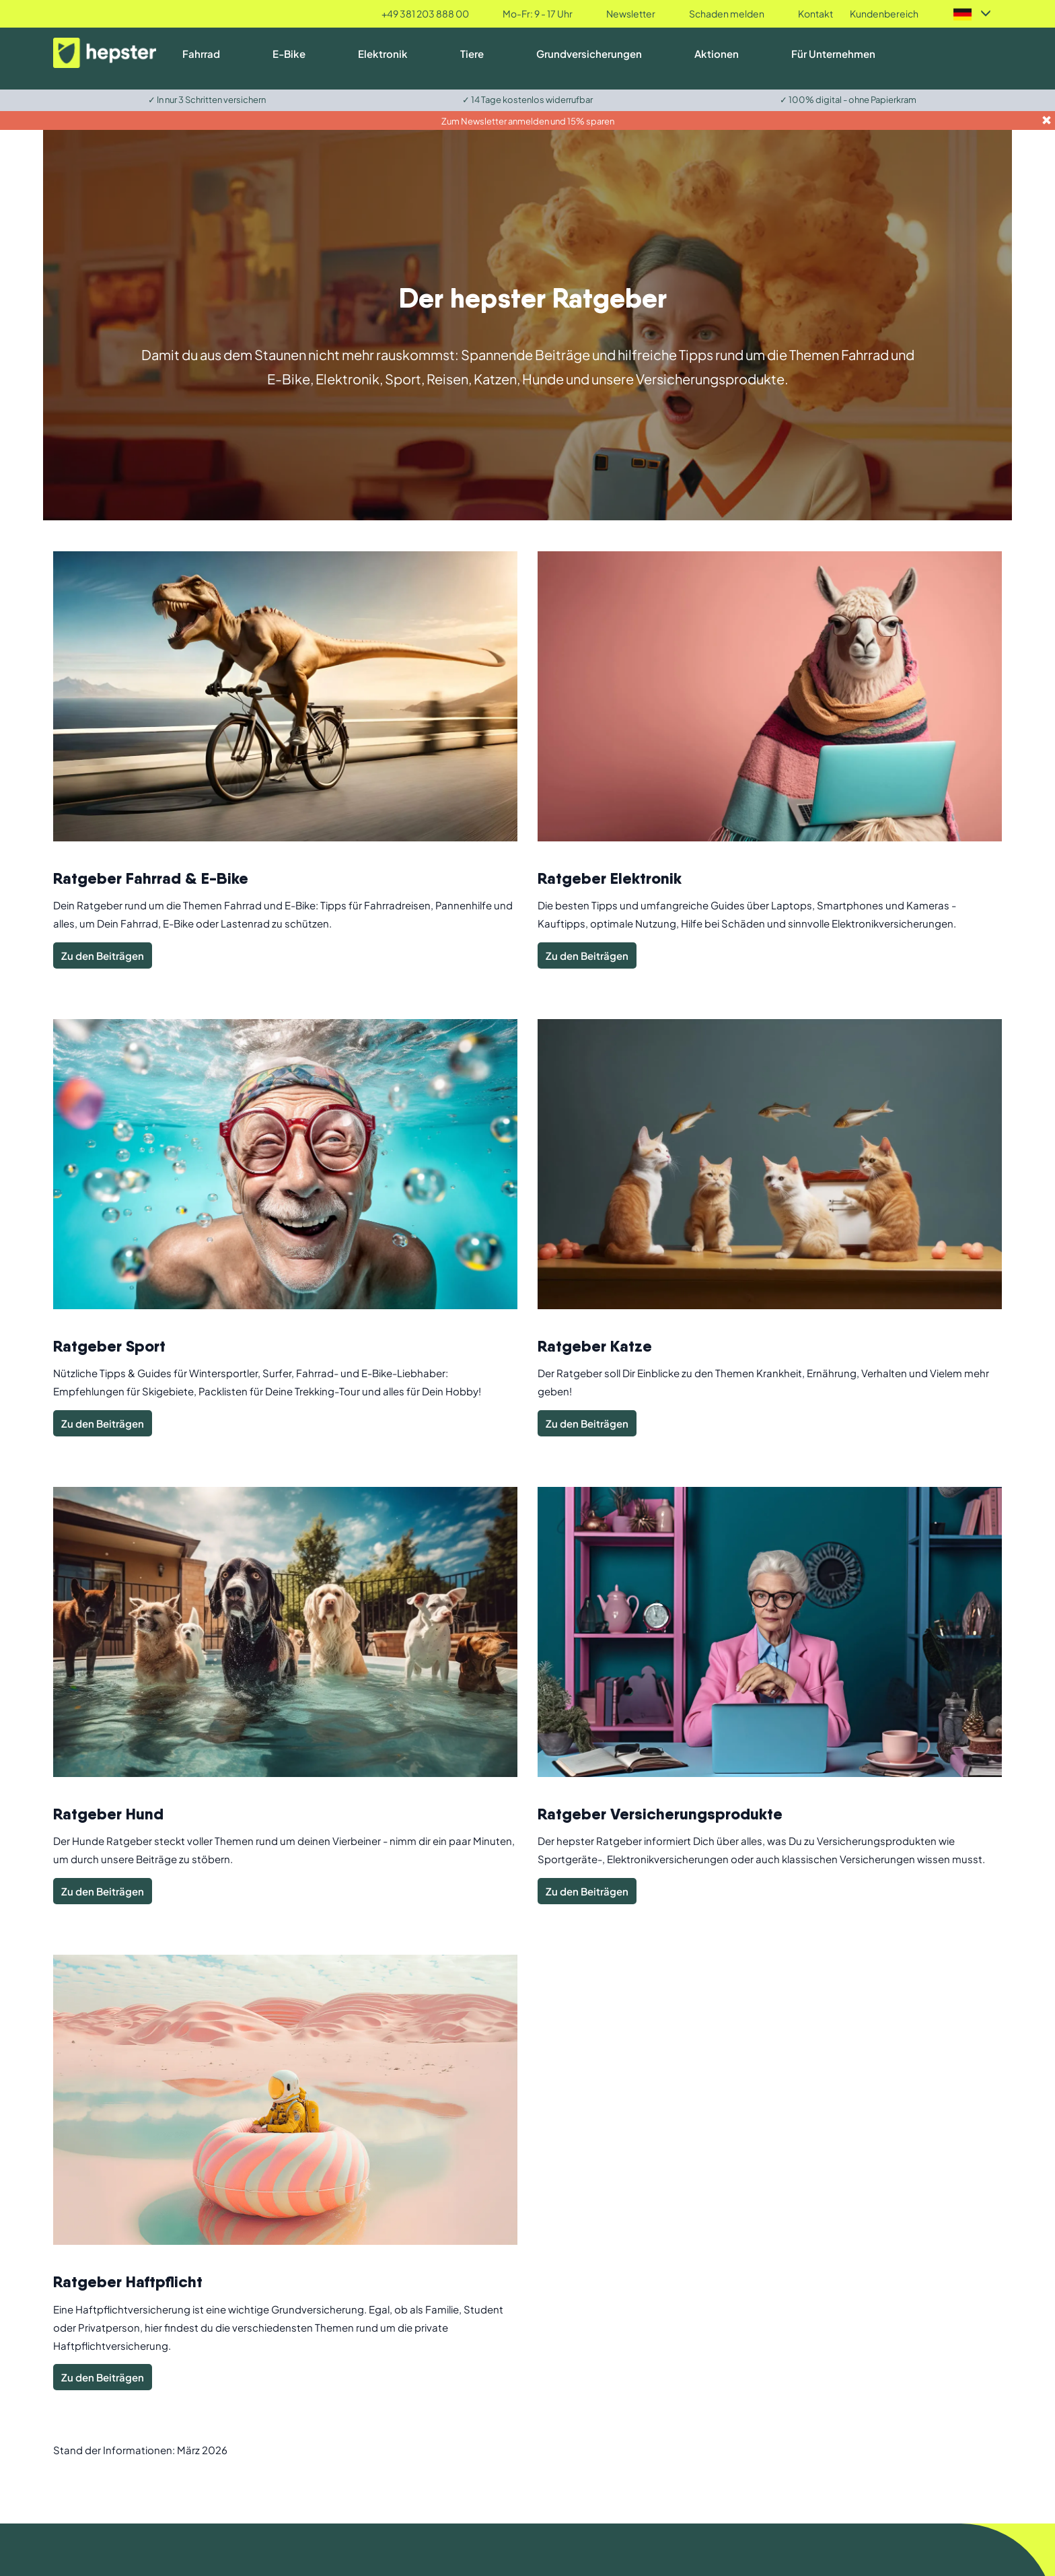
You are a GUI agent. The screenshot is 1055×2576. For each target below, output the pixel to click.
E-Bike (288, 53)
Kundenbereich (884, 13)
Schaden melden (726, 13)
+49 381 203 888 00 (425, 13)
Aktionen (716, 53)
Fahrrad (201, 53)
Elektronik (383, 53)
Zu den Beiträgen (102, 955)
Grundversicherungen (589, 53)
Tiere (472, 53)
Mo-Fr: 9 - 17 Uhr (538, 13)
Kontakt (815, 13)
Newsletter (630, 13)
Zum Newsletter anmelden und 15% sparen (527, 121)
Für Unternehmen (833, 53)
